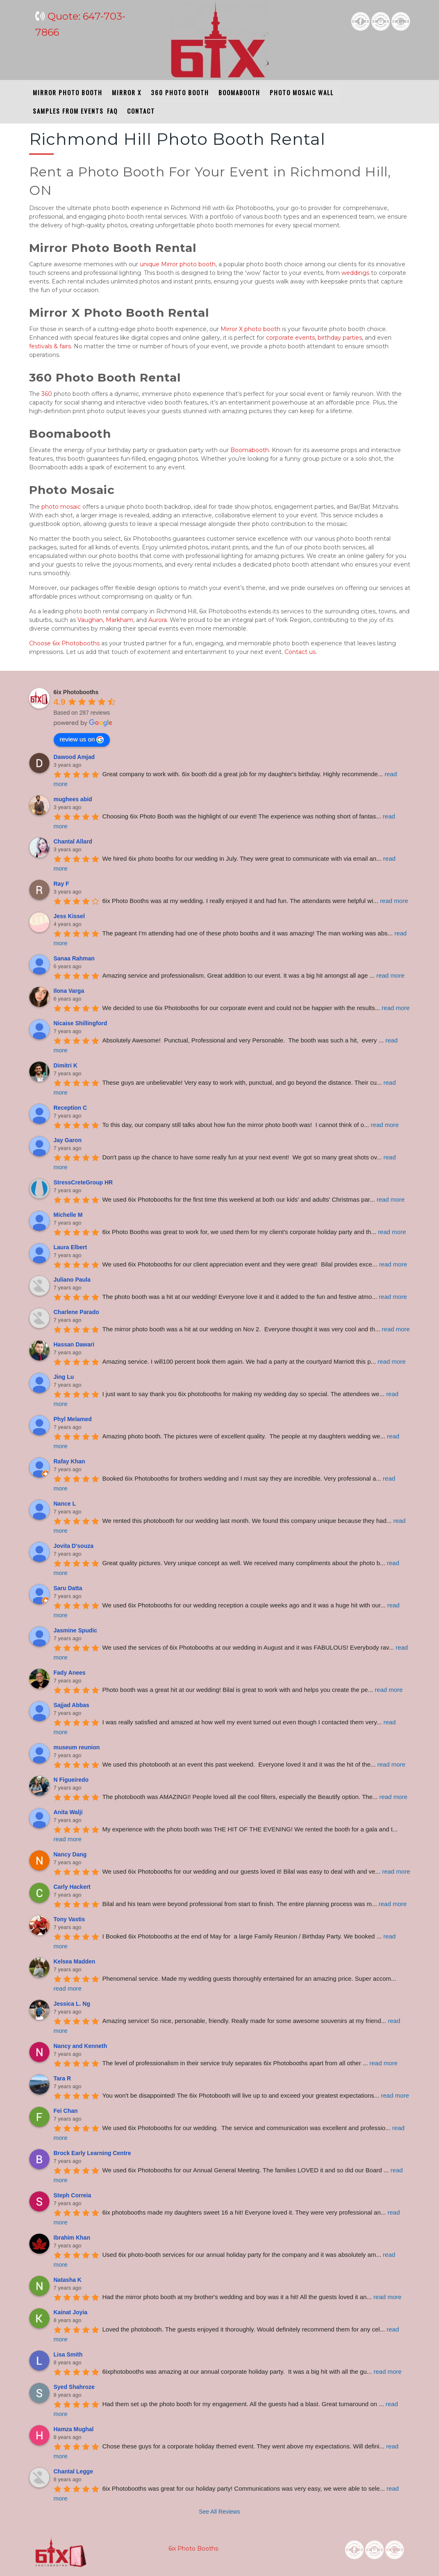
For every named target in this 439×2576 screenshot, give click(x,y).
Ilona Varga (69, 990)
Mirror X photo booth (250, 329)
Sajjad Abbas (71, 1705)
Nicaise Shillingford (80, 1023)
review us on (80, 739)
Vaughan (90, 620)
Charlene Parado (76, 1312)
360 (46, 394)
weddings (355, 273)
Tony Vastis (69, 1919)
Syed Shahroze (74, 2387)
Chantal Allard (73, 841)
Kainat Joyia (70, 2312)
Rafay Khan (69, 1461)
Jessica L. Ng (72, 2003)
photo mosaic (61, 506)
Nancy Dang (70, 1854)
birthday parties (340, 337)
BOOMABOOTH (237, 92)
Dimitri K (65, 1065)
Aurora (157, 620)
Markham (119, 620)
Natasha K (68, 2280)
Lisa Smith (68, 2354)
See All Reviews (219, 2511)
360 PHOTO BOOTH (178, 92)
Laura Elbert (70, 1247)
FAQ (110, 110)
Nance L (65, 1503)
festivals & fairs (50, 346)
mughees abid (73, 799)
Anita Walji (68, 1812)
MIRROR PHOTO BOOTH (65, 92)
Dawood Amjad (74, 757)
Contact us (300, 652)
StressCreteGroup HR (83, 1182)
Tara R (62, 2078)
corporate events (290, 337)
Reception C (70, 1107)
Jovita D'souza (73, 1546)
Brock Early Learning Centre (92, 2153)
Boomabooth (249, 450)
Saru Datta (68, 1588)
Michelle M (68, 1214)
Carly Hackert (72, 1886)
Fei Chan (66, 2110)
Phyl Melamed (73, 1419)
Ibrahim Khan (72, 2237)
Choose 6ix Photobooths (64, 643)
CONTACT (139, 110)
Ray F (61, 883)
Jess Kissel (69, 916)
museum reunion (77, 1747)
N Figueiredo (71, 1779)
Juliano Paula (72, 1279)
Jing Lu (64, 1377)
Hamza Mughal (74, 2429)
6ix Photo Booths (192, 2548)
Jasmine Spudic (76, 1630)
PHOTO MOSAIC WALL (300, 92)
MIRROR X (124, 92)
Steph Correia (72, 2195)
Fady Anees (70, 1672)
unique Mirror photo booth (178, 264)
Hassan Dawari (74, 1344)
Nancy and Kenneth (80, 2046)
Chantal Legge (73, 2471)
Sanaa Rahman (74, 958)
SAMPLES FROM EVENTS (66, 110)
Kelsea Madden (75, 1961)
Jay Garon (68, 1140)
